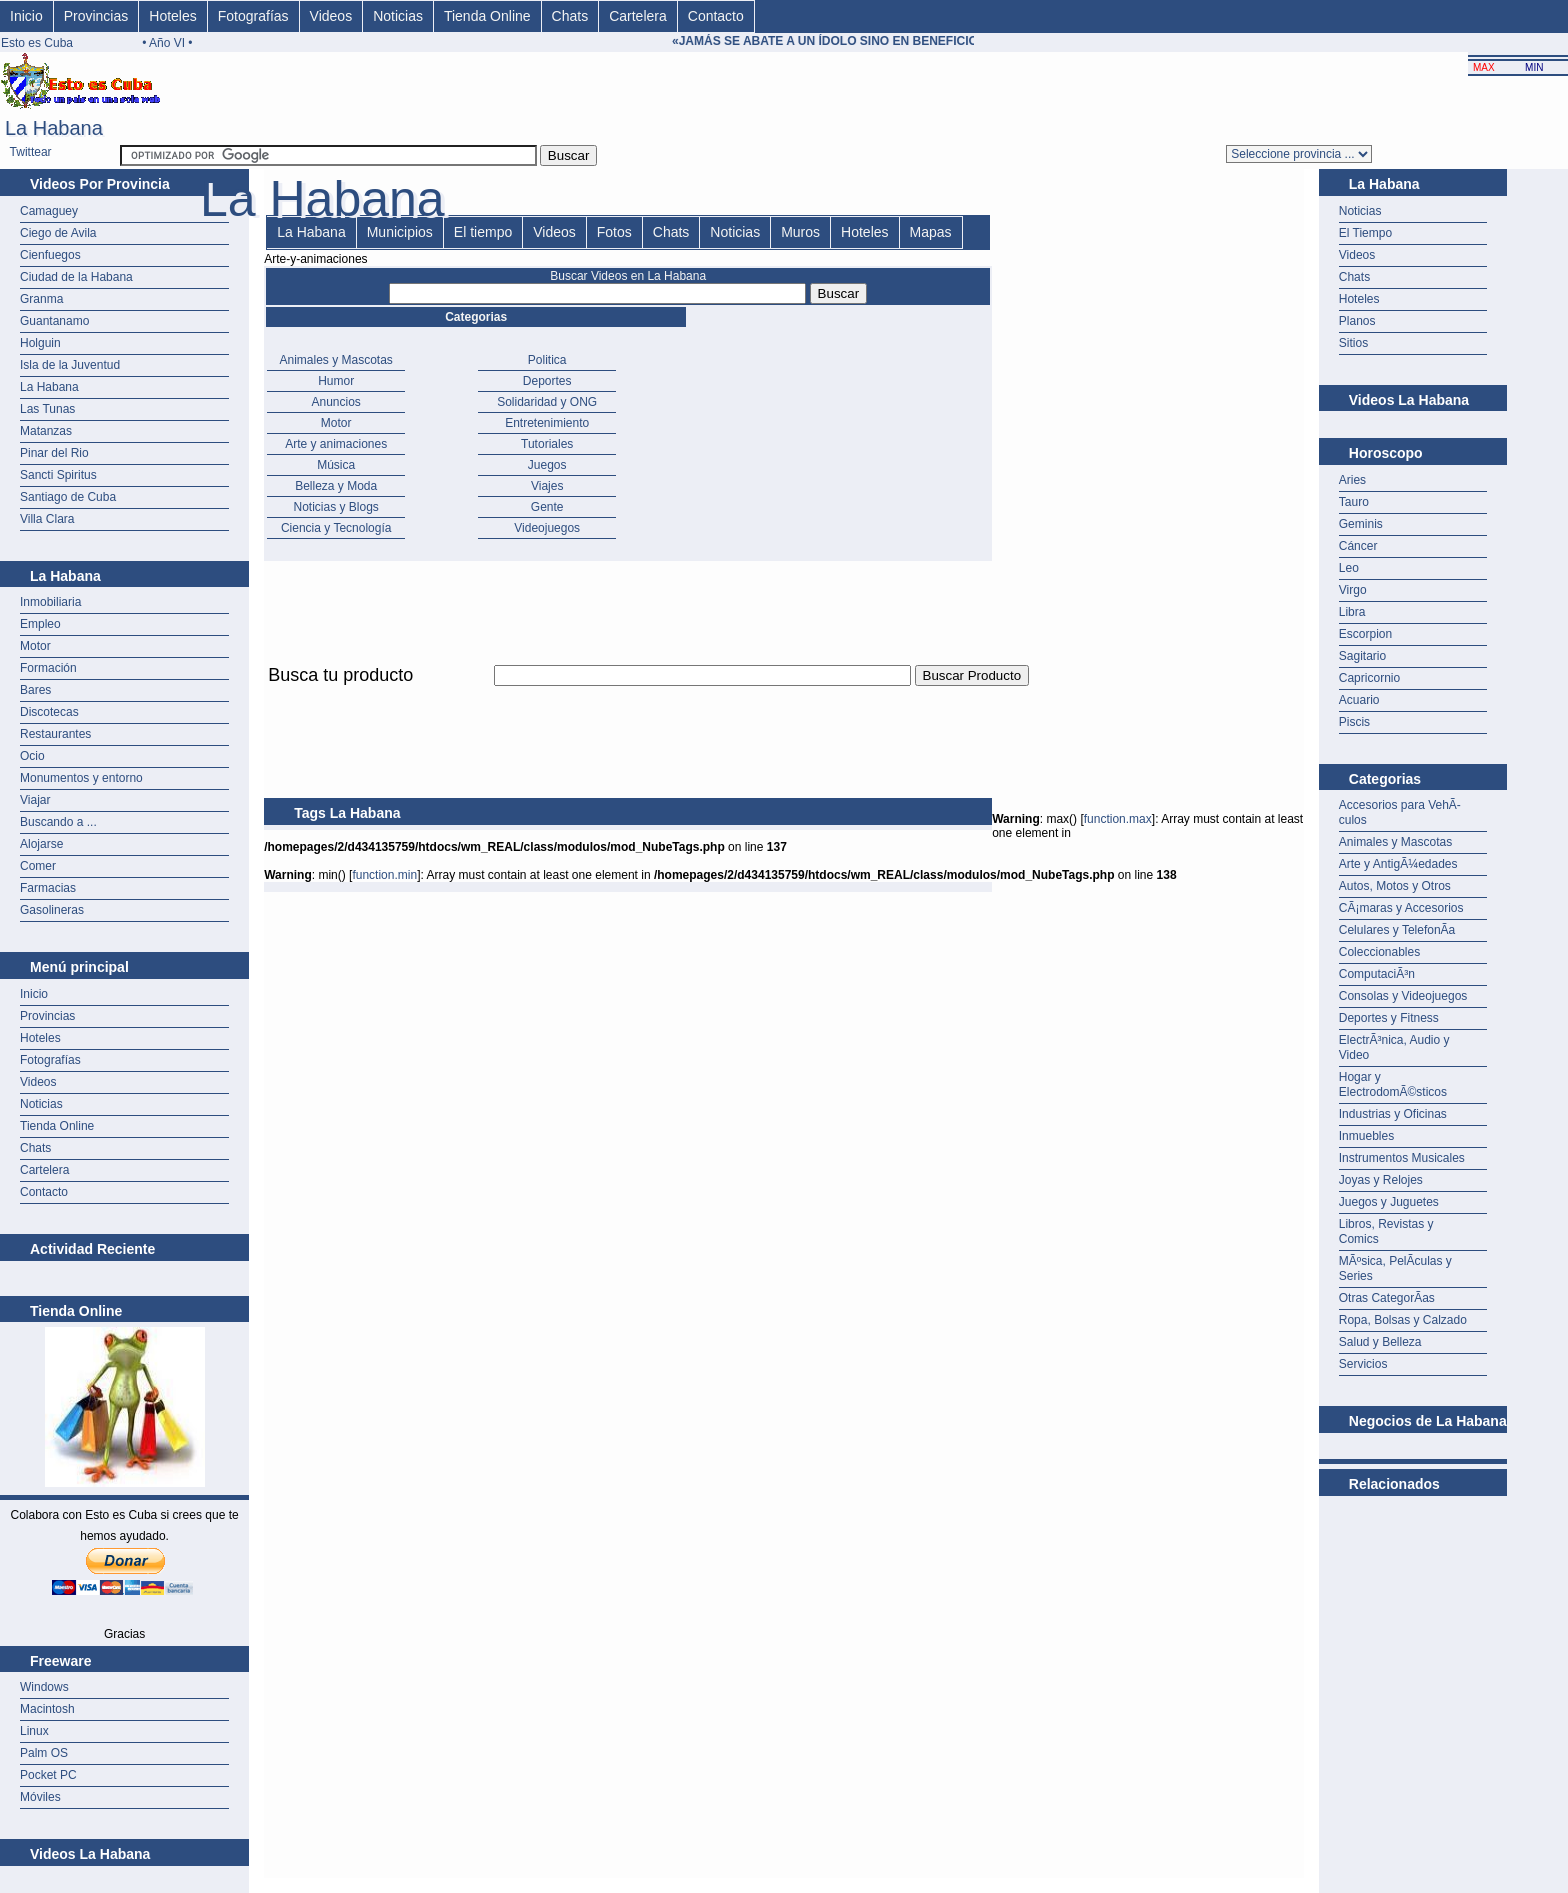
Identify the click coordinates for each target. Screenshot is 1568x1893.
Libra (1352, 612)
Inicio (26, 16)
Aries (1352, 480)
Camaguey (49, 211)
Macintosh (47, 1709)
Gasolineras (52, 910)
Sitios (1353, 343)
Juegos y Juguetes (1389, 1202)
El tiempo (483, 232)
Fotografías (253, 16)
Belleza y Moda (336, 486)
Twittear (31, 152)
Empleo (40, 624)
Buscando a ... (58, 822)
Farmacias (48, 888)
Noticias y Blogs (336, 507)
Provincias (96, 16)
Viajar (35, 800)
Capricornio (1369, 678)
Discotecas (49, 712)
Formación (48, 668)
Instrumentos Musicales (1402, 1158)
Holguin (40, 343)
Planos (1357, 321)
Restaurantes (55, 734)
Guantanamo (54, 321)
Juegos (547, 465)
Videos (331, 16)
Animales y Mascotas (336, 360)
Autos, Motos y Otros (1395, 886)
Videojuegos (547, 528)
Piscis (1354, 722)
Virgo (1353, 590)
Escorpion (1365, 634)
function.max (1118, 819)
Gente (547, 507)
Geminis (1361, 524)
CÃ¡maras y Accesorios (1401, 908)
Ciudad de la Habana (76, 277)
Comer (38, 866)
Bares (35, 690)
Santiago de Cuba (68, 497)
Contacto (716, 16)
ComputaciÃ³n (1377, 974)
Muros (800, 232)
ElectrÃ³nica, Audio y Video (1394, 1047)
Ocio (32, 756)
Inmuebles (1366, 1136)
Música (336, 465)
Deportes (547, 381)
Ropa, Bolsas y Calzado (1403, 1320)
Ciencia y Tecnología (336, 528)
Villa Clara (47, 519)
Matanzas (46, 431)
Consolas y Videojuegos (1403, 996)
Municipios (400, 232)
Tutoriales (547, 444)
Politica (547, 360)
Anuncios (336, 402)
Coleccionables (1379, 952)
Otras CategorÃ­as (1387, 1298)
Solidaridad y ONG (547, 402)
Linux (34, 1731)
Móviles (40, 1797)
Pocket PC (48, 1775)
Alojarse (41, 844)
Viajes (547, 486)
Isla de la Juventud (70, 365)
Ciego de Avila (58, 233)
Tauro (1354, 502)
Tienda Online (487, 16)
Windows (44, 1687)
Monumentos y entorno (81, 778)
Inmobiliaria (50, 602)
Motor (35, 646)
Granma (41, 299)
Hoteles (172, 16)
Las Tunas (47, 409)
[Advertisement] (628, 697)
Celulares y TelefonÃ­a (1397, 930)
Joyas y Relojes (1381, 1180)
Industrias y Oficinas (1393, 1114)
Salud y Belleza (1380, 1342)
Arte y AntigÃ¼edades (1398, 864)
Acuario (1359, 700)
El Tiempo (1365, 233)
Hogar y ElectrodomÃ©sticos (1393, 1084)
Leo (1349, 568)
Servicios (1363, 1364)
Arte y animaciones (336, 444)
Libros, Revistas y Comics (1386, 1231)
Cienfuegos (50, 255)
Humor (336, 381)
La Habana (49, 387)
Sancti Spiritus (58, 475)
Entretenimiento (547, 423)
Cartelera (638, 16)
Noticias (398, 16)
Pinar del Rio (54, 453)
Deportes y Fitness (1389, 1018)
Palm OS (44, 1753)
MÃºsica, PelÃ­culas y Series (1395, 1268)
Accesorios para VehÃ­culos (1400, 812)
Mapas (931, 232)
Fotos (614, 232)
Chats (570, 16)
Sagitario (1362, 656)
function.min (384, 875)
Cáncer (1358, 546)
